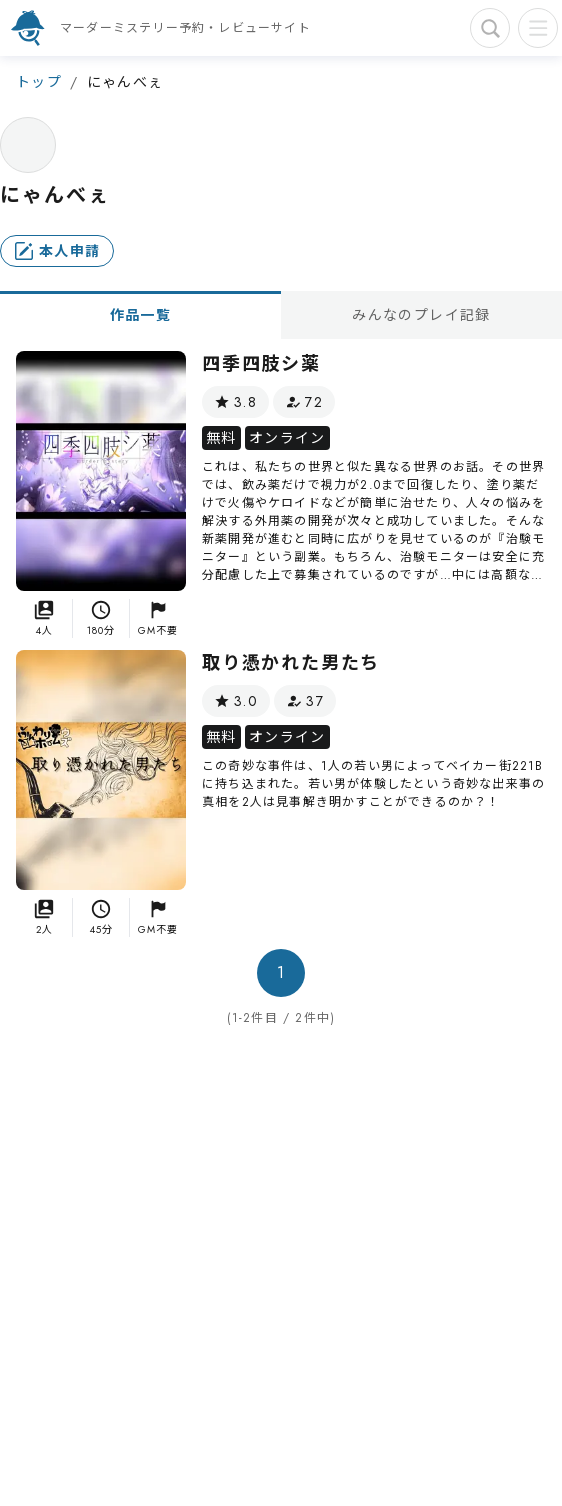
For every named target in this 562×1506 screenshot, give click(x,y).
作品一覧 (141, 315)
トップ (39, 82)
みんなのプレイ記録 (421, 315)
